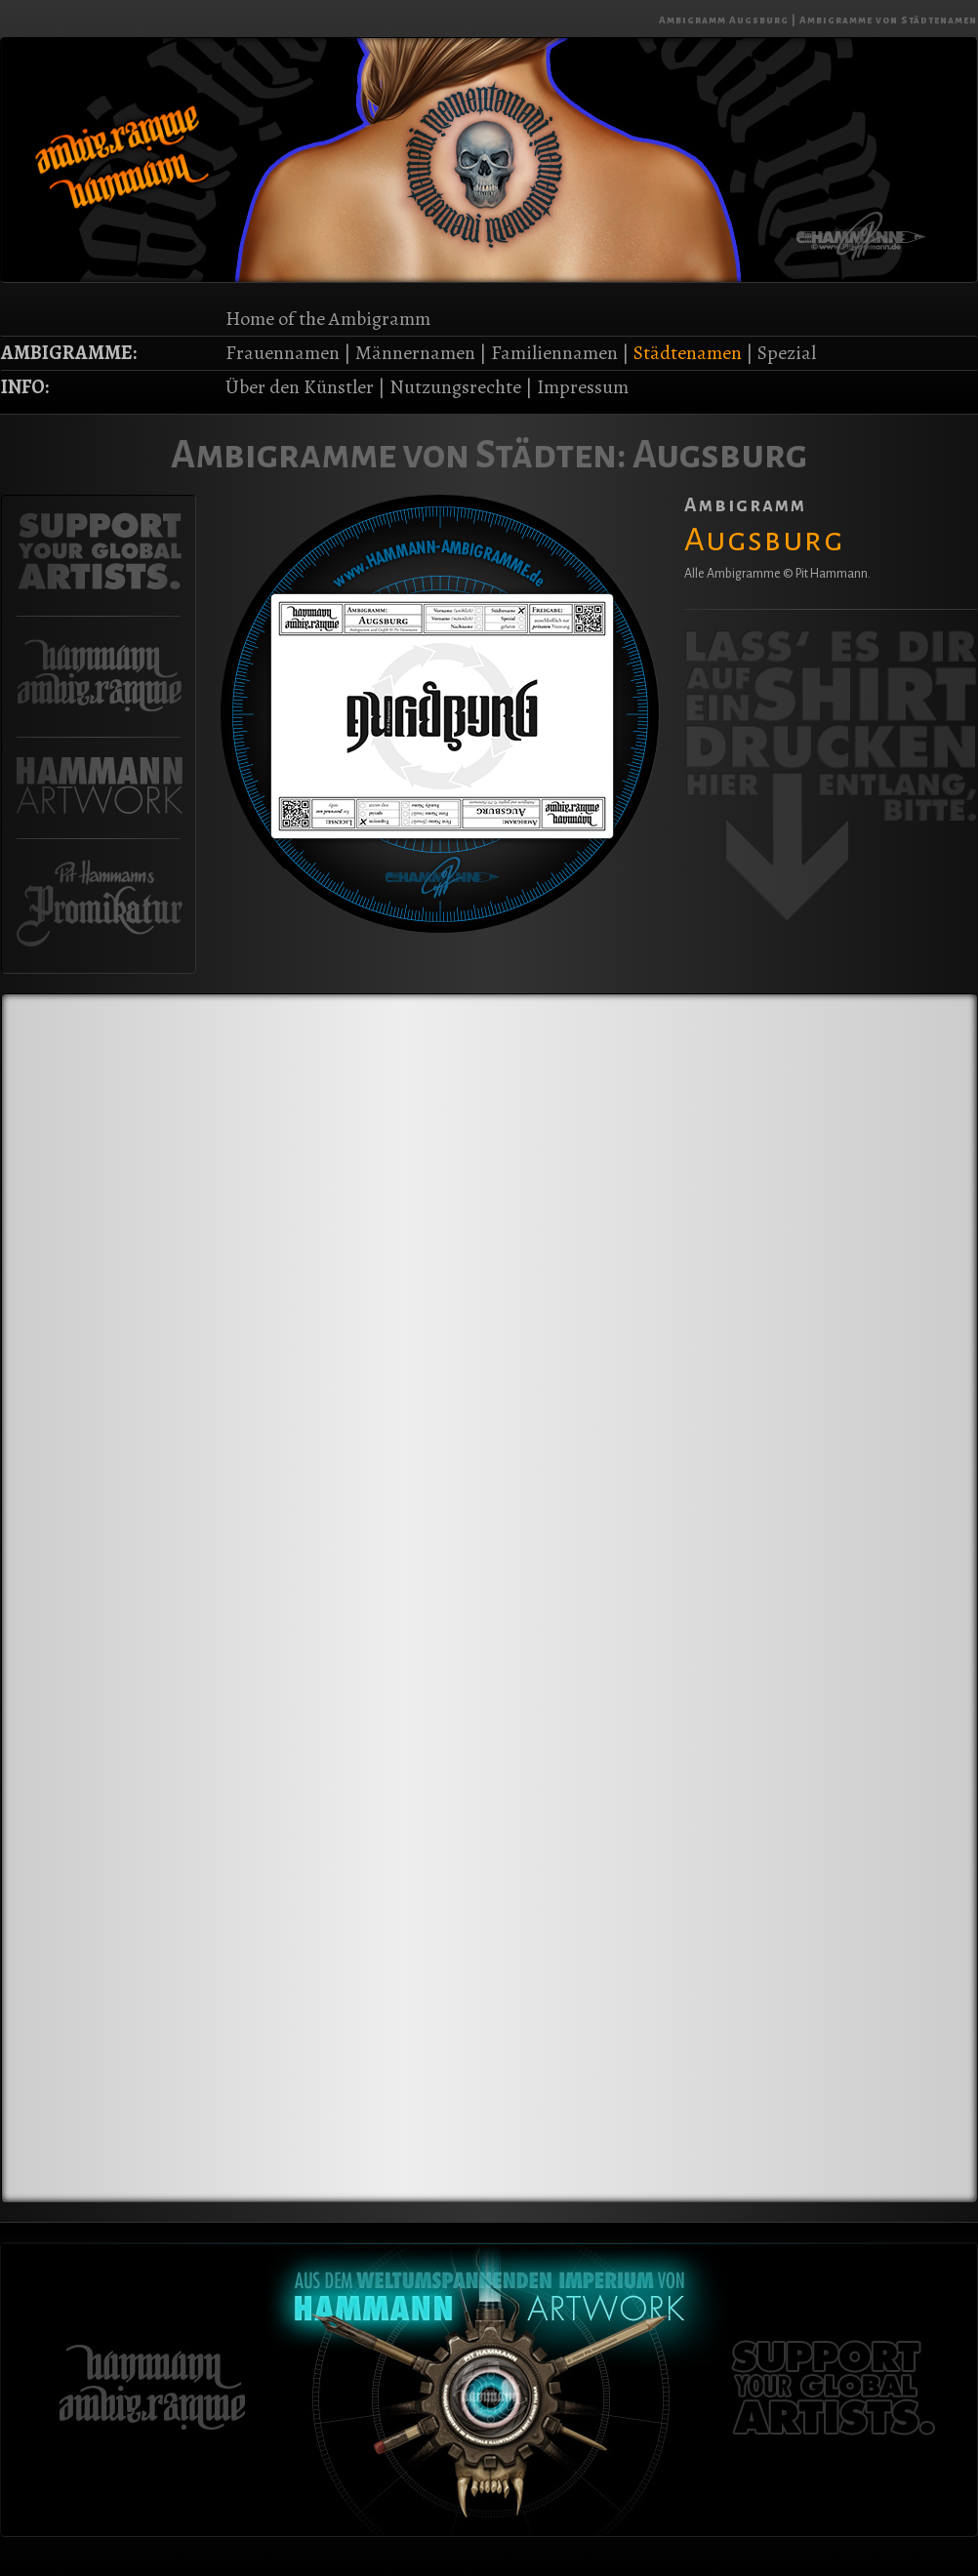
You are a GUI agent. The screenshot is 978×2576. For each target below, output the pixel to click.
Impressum (583, 387)
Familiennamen (554, 353)
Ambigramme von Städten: (399, 454)
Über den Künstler (299, 387)
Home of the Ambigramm (327, 318)
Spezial (786, 353)
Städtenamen (687, 353)
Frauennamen (282, 353)
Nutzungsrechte (455, 387)
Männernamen (415, 353)
